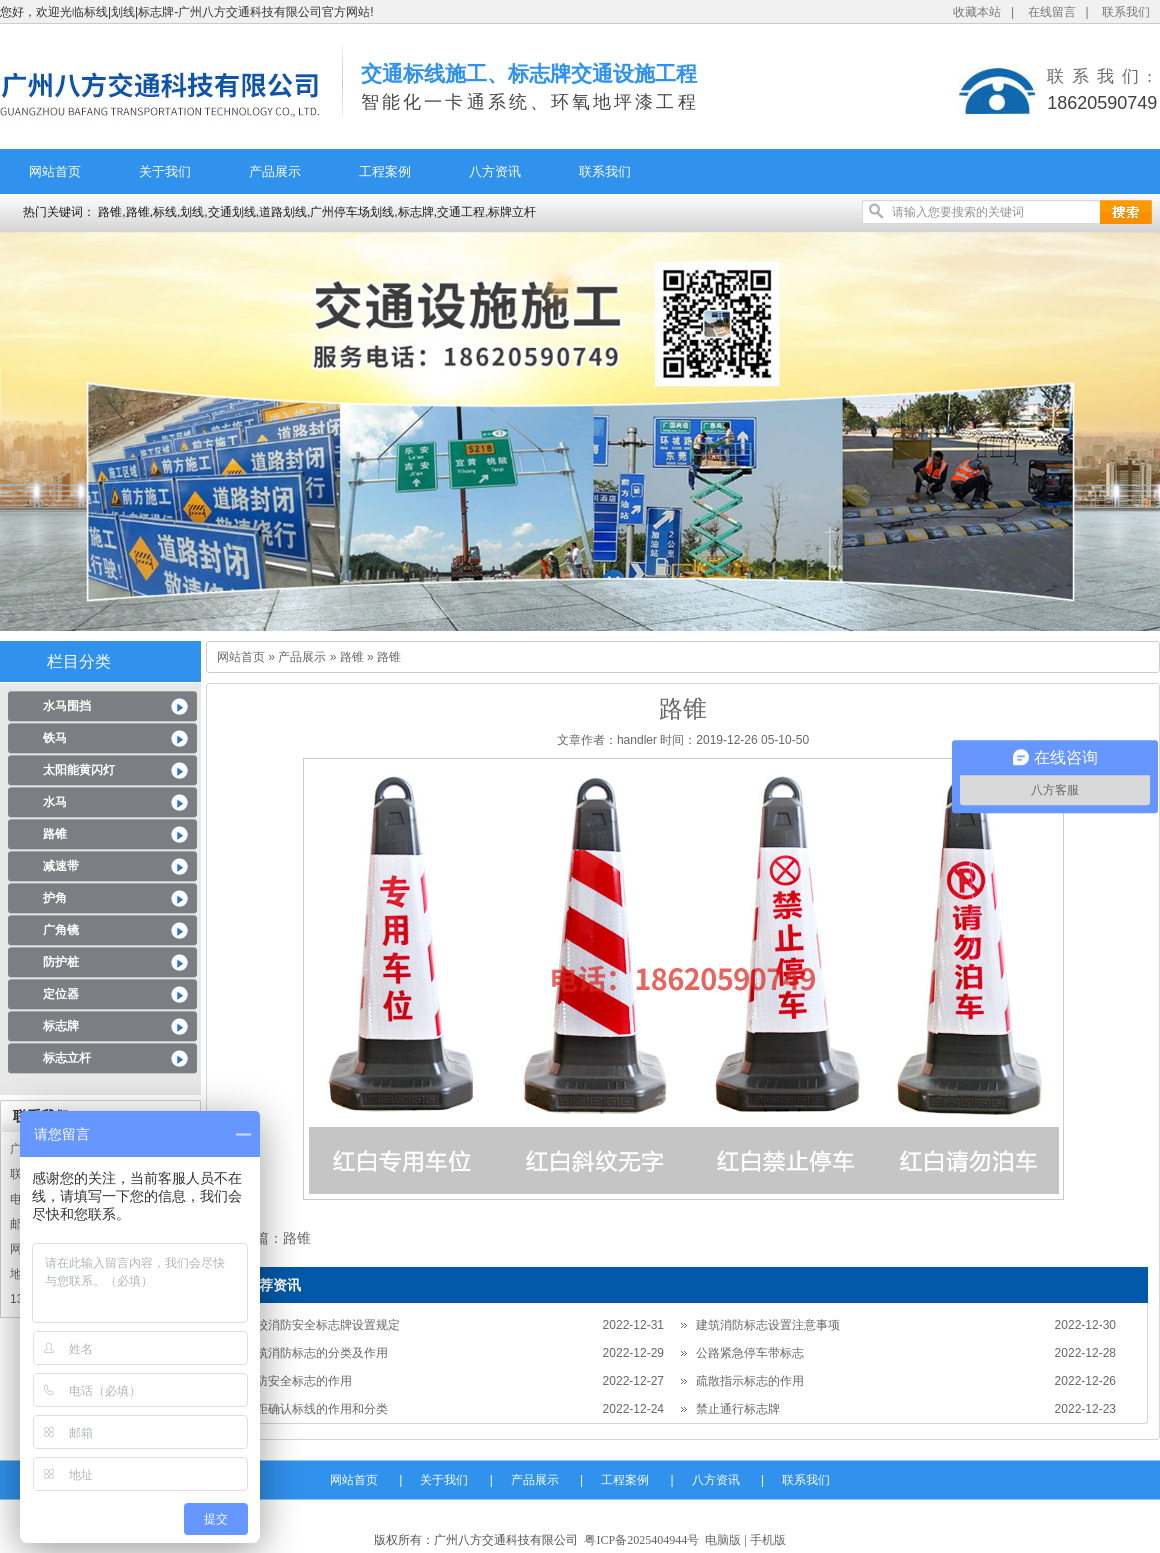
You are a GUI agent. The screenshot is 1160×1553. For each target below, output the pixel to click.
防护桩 (61, 962)
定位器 (61, 994)
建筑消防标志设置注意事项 (768, 1325)
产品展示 (275, 171)
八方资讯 (495, 171)
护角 (55, 898)
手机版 (768, 1540)
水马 (55, 802)
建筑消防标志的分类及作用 (316, 1353)
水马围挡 (67, 706)
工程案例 (385, 171)
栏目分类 (79, 661)
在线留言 (1052, 12)
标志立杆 (67, 1058)
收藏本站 (977, 12)
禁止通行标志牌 (738, 1409)
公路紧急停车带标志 (750, 1353)
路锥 (55, 834)
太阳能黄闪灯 (79, 770)
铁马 (55, 738)
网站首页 (55, 171)
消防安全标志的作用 (298, 1381)
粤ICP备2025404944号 (641, 1540)
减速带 (61, 866)
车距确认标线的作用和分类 (316, 1409)
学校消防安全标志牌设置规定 (322, 1325)
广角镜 (61, 930)
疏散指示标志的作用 (750, 1381)
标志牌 (61, 1026)
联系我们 (1126, 12)
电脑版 (723, 1540)
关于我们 (165, 171)
